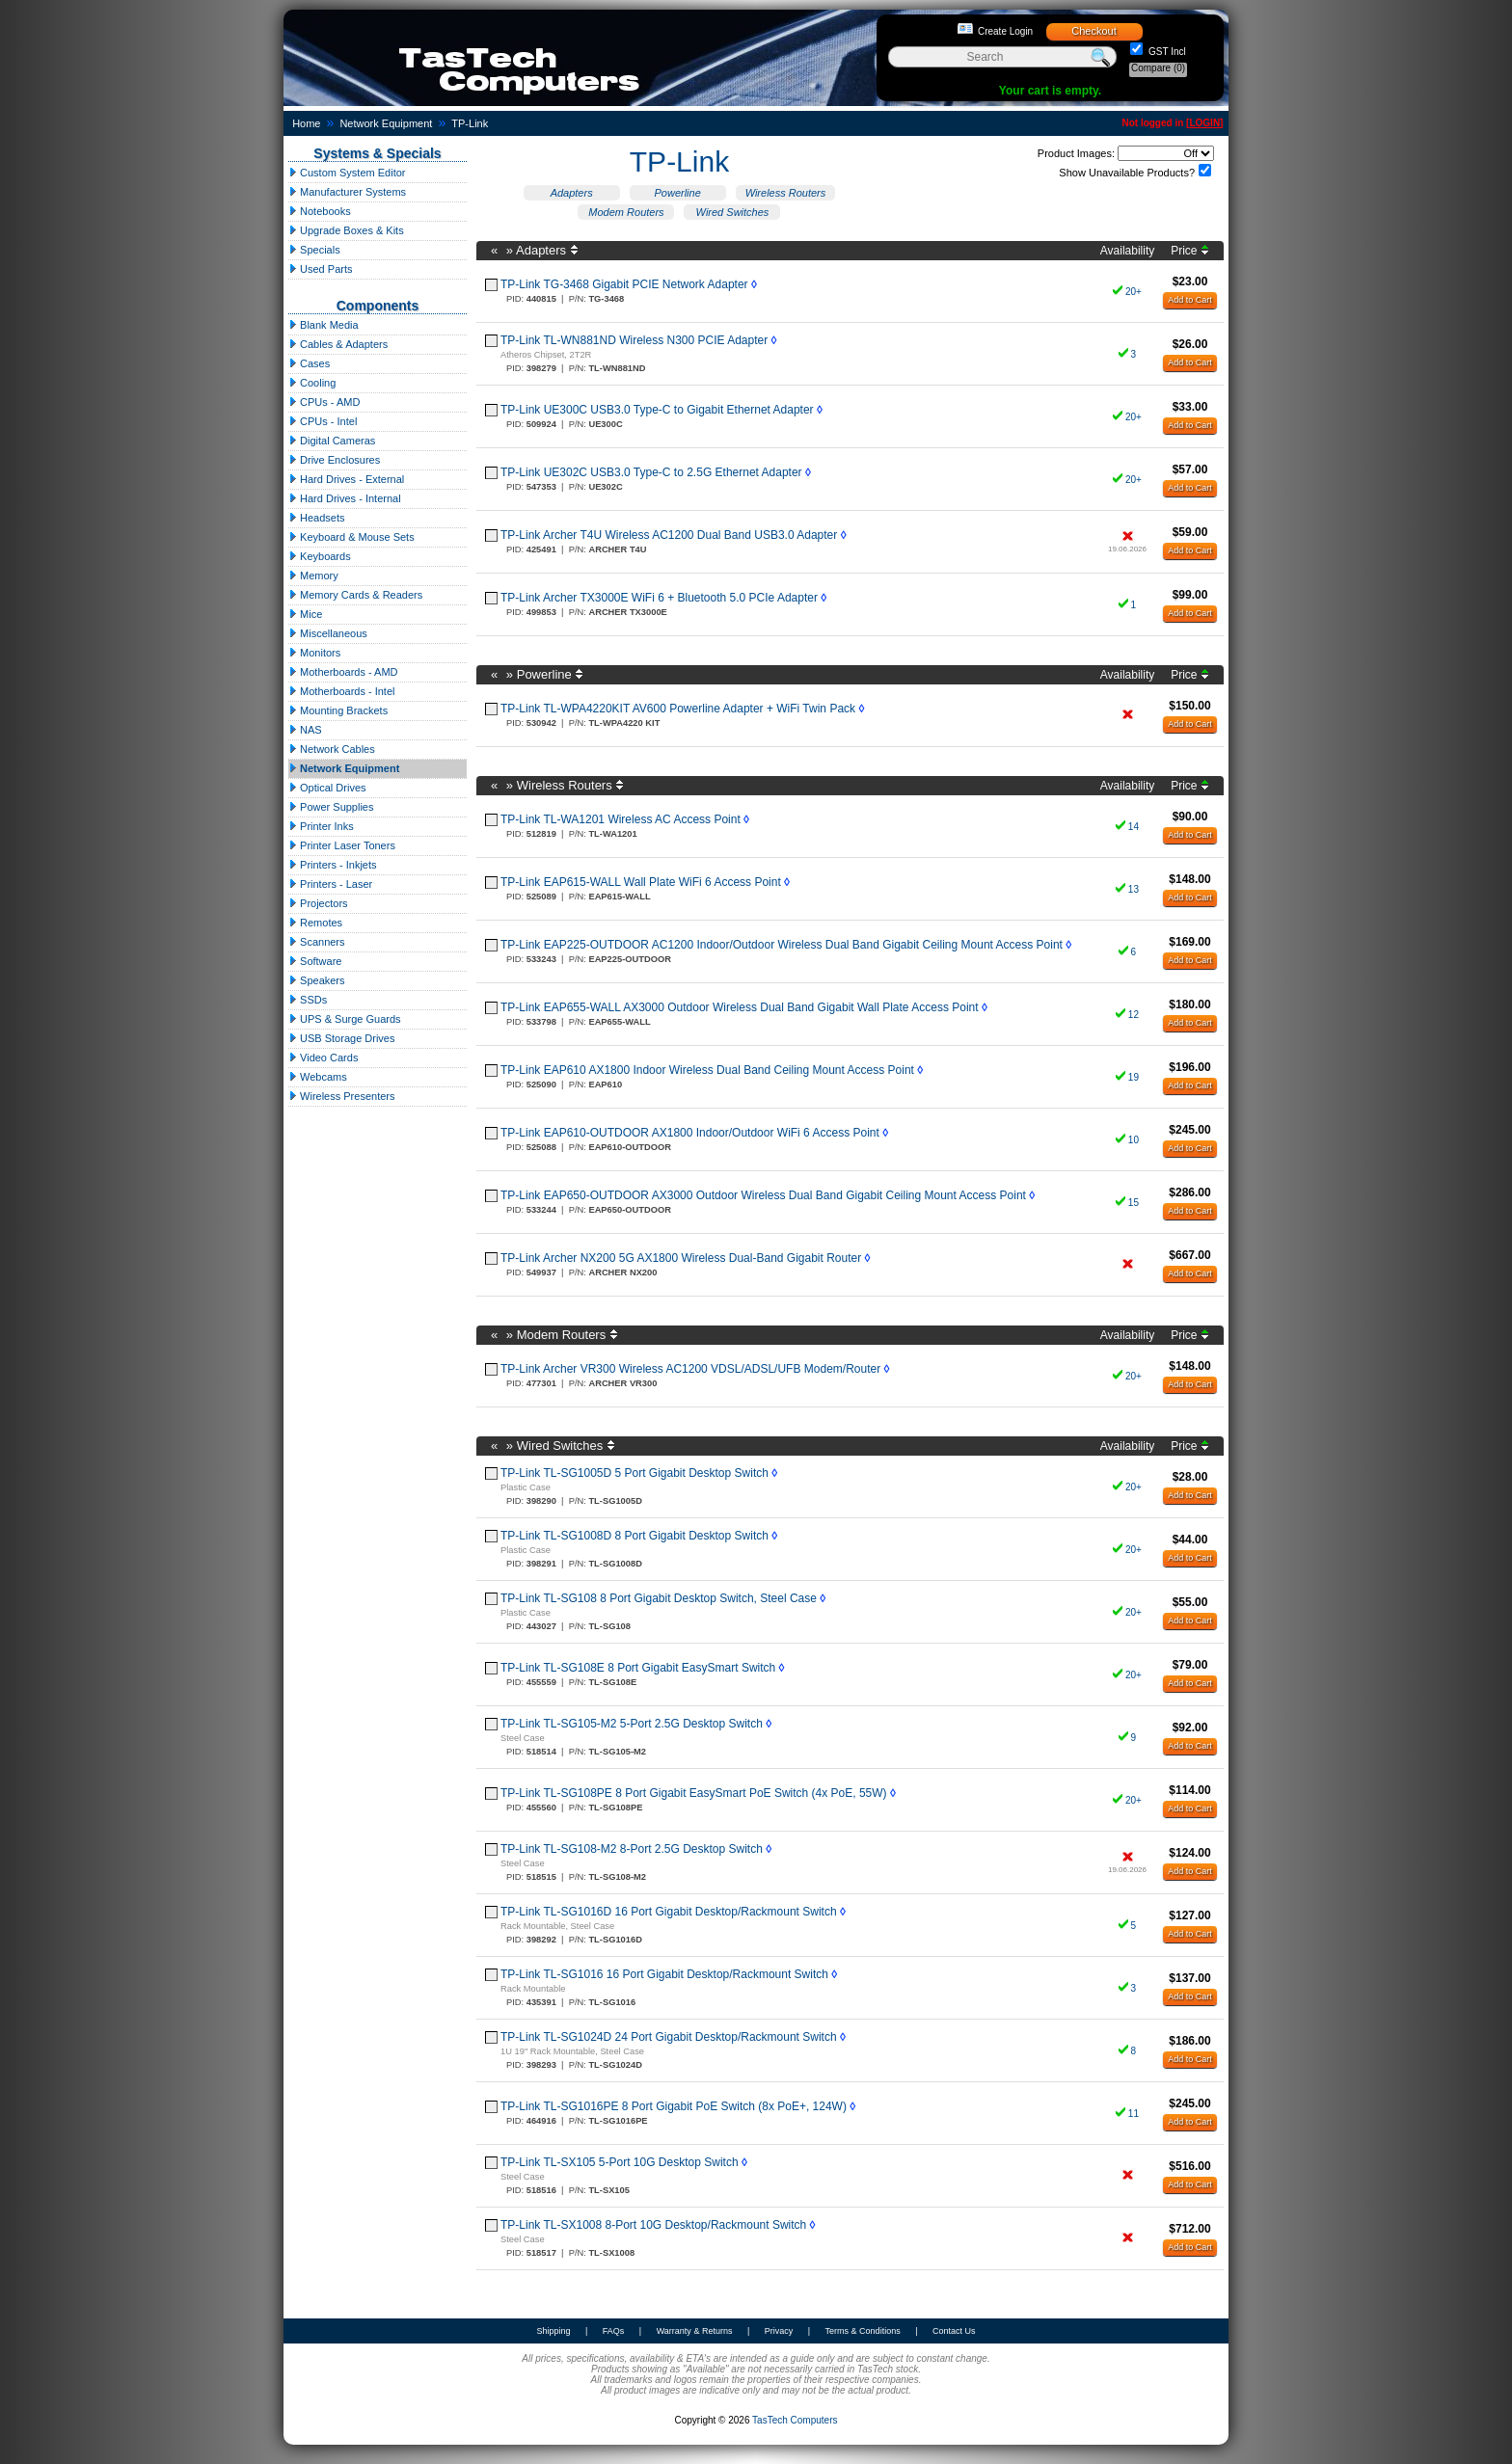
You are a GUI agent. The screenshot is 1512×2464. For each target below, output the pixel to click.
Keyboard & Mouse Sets (351, 537)
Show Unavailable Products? (1127, 172)
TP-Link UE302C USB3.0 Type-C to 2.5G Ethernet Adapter (651, 472)
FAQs (614, 2331)
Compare (1158, 68)
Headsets (316, 517)
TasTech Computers (794, 2420)
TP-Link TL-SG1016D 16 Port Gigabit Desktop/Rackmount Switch (668, 1911)
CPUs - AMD (324, 402)
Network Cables (331, 749)
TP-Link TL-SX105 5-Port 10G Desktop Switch (619, 2162)
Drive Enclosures (334, 460)
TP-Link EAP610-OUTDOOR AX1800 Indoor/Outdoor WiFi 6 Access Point (689, 1132)
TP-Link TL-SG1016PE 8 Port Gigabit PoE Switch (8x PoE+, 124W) (673, 2106)
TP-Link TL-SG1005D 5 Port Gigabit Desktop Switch (634, 1473)
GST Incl (1166, 51)
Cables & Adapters (338, 344)
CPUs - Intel (322, 421)
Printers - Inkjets (332, 864)
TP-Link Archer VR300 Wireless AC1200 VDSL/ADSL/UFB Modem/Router (690, 1369)
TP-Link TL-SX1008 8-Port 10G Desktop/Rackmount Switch (653, 2225)
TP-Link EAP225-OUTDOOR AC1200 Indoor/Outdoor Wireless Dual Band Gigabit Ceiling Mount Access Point (781, 944)
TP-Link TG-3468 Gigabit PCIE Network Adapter (624, 284)
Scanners (316, 942)
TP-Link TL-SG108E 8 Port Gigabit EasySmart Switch (637, 1667)
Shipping (553, 2331)
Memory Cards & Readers (355, 595)
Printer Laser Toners (341, 845)
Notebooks (319, 211)
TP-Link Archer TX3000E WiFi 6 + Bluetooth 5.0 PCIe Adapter (659, 597)
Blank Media (323, 325)
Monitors (314, 652)
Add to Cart (1190, 300)
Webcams (317, 1077)
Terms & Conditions (863, 2331)
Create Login (1005, 31)
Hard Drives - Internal (344, 498)
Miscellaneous (327, 633)
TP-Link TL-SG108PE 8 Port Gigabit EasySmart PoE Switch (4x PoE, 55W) (693, 1793)
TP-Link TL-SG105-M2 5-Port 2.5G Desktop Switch (631, 1723)
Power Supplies (331, 807)
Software (314, 961)
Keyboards (319, 556)
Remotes (315, 922)
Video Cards (323, 1057)
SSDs (307, 999)
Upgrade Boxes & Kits (346, 230)
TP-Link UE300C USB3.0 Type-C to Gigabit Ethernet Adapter (657, 409)
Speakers (316, 980)
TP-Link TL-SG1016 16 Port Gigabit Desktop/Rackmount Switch (664, 1974)
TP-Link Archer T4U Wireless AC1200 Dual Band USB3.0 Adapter (668, 535)
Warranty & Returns (695, 2331)
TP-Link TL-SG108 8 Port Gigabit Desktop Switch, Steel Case (658, 1598)
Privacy (779, 2331)
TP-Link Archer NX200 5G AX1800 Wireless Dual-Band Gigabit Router (680, 1258)
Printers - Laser (330, 884)
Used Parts (320, 269)
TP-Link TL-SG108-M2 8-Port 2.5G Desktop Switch (631, 1849)
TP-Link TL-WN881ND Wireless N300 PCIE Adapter (634, 340)
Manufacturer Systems (347, 192)
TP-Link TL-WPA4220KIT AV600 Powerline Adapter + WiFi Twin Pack (677, 708)
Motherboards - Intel (341, 691)
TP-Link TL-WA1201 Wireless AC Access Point (620, 819)
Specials (314, 249)
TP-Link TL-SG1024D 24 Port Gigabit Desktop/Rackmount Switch (668, 2037)
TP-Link (469, 123)
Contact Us (954, 2331)
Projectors (318, 903)
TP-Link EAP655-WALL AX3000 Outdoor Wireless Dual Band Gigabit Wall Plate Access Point (739, 1007)
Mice (305, 614)
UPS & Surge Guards (344, 1019)
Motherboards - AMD (343, 672)
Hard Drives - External (346, 479)
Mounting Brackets (338, 710)
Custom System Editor (346, 172)
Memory (313, 575)
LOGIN (1204, 123)
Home (306, 123)
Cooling (312, 382)
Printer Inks (321, 826)
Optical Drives (327, 787)
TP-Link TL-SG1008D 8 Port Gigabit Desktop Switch (634, 1535)
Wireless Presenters (341, 1096)
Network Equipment (385, 123)
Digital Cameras (331, 440)
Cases (309, 363)
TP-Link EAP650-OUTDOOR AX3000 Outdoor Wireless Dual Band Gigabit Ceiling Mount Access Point (763, 1195)
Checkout (1093, 31)
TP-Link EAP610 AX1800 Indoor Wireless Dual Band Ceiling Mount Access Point (707, 1070)
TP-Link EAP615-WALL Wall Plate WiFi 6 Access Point (640, 882)
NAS (305, 730)
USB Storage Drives (341, 1038)
